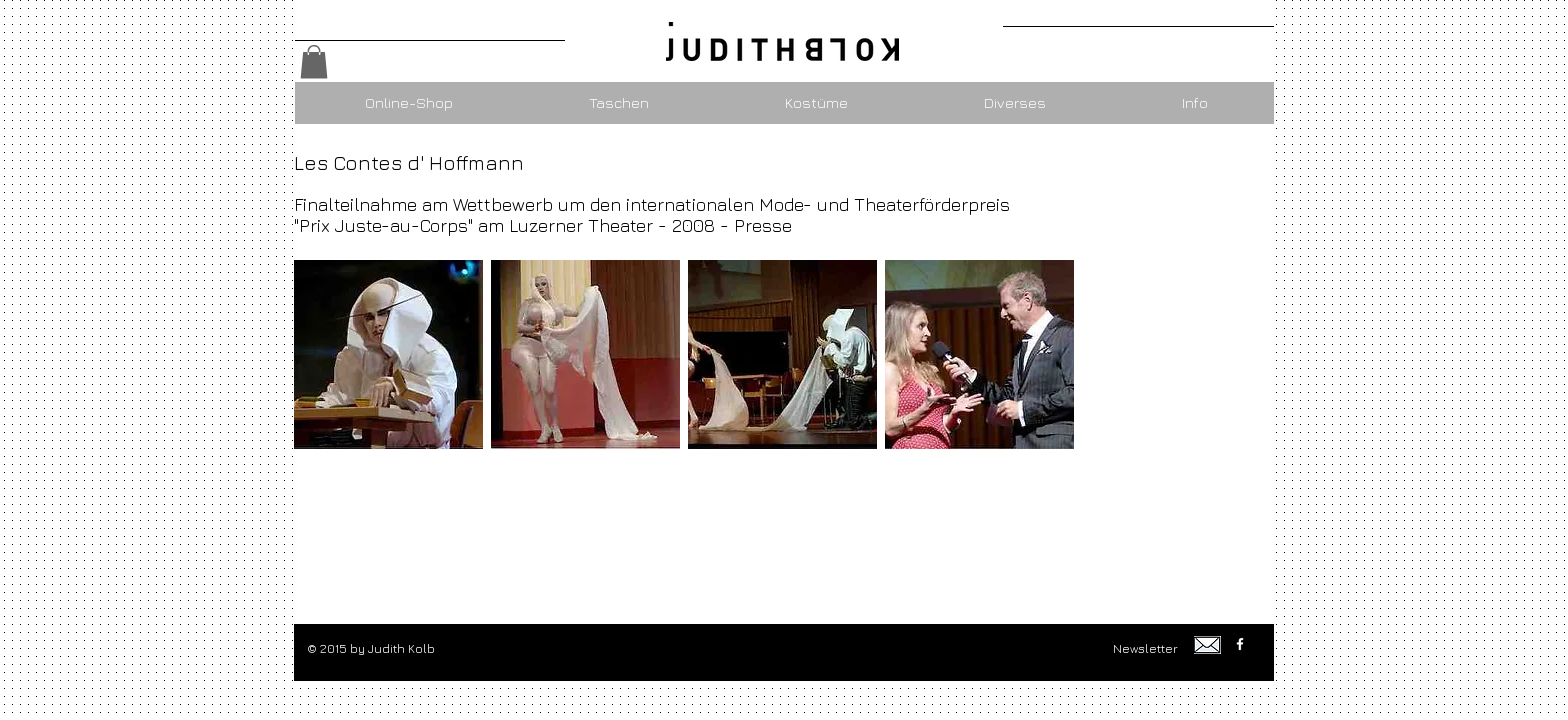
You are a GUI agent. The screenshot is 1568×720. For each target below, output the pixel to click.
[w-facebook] (1240, 644)
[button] (314, 61)
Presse (763, 225)
